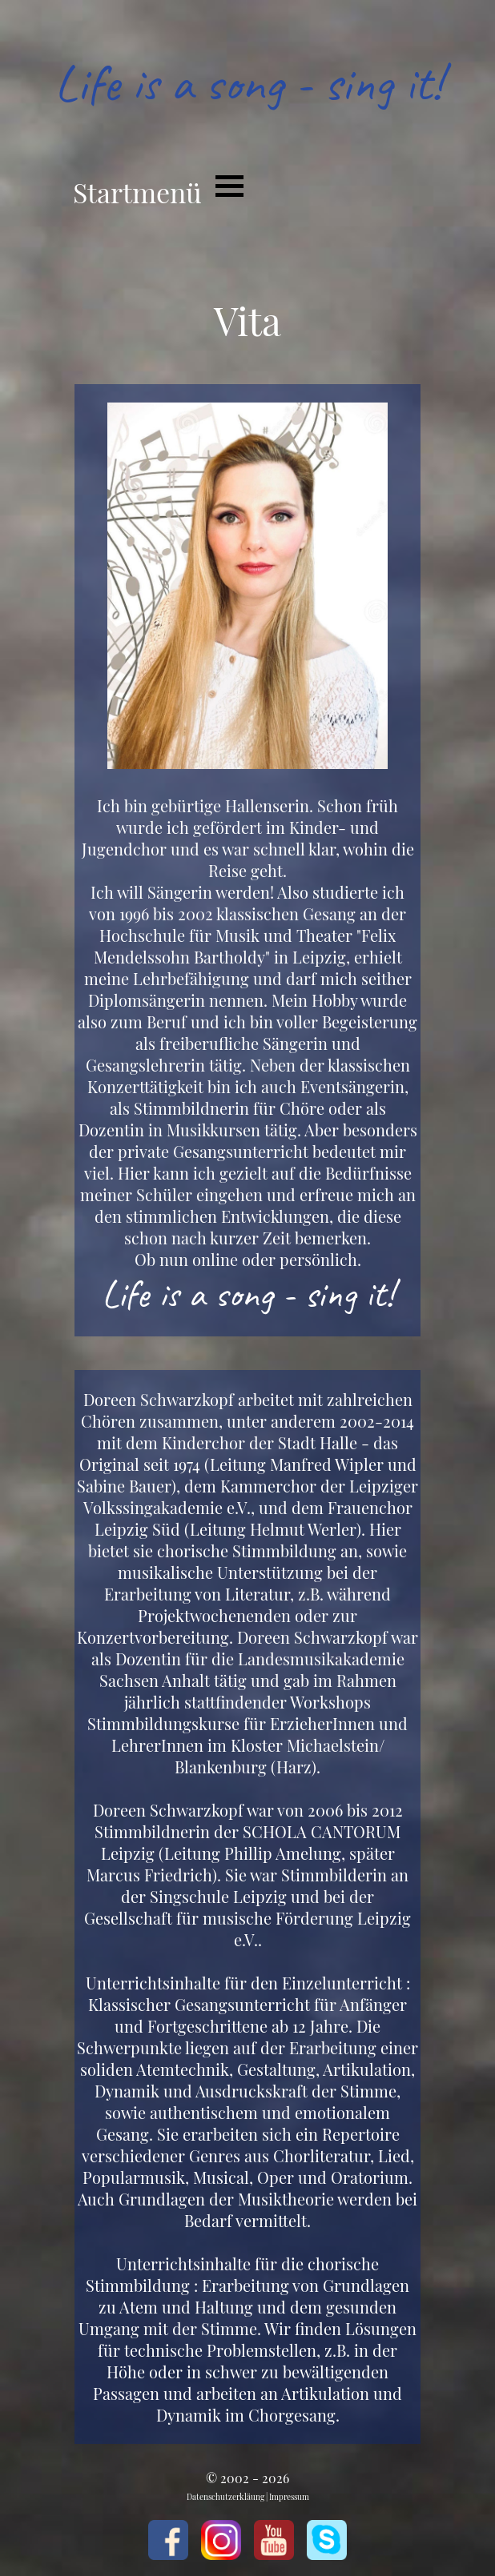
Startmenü (137, 192)
